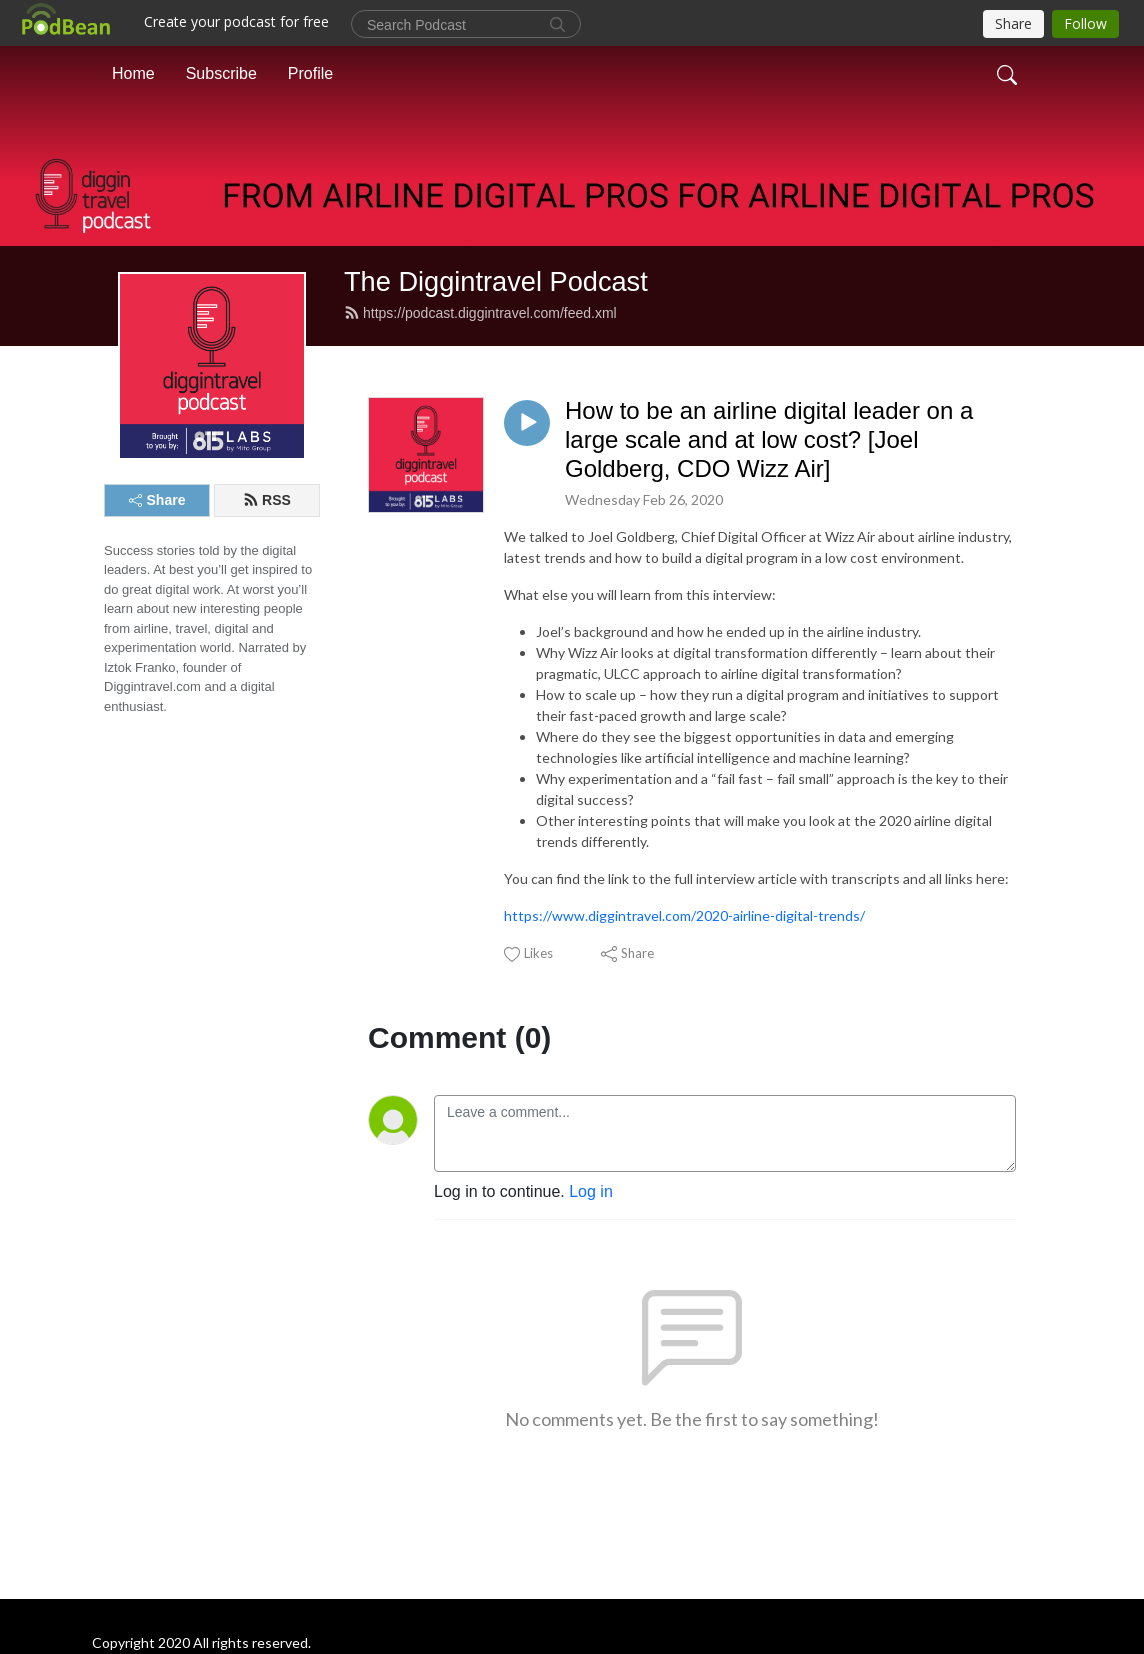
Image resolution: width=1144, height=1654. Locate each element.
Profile (310, 73)
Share (157, 500)
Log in (591, 1191)
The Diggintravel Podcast (496, 281)
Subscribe (221, 73)
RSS (267, 500)
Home (133, 73)
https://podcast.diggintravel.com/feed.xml (480, 313)
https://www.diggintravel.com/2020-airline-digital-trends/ (684, 915)
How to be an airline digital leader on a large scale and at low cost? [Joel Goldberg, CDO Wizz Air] (769, 439)
